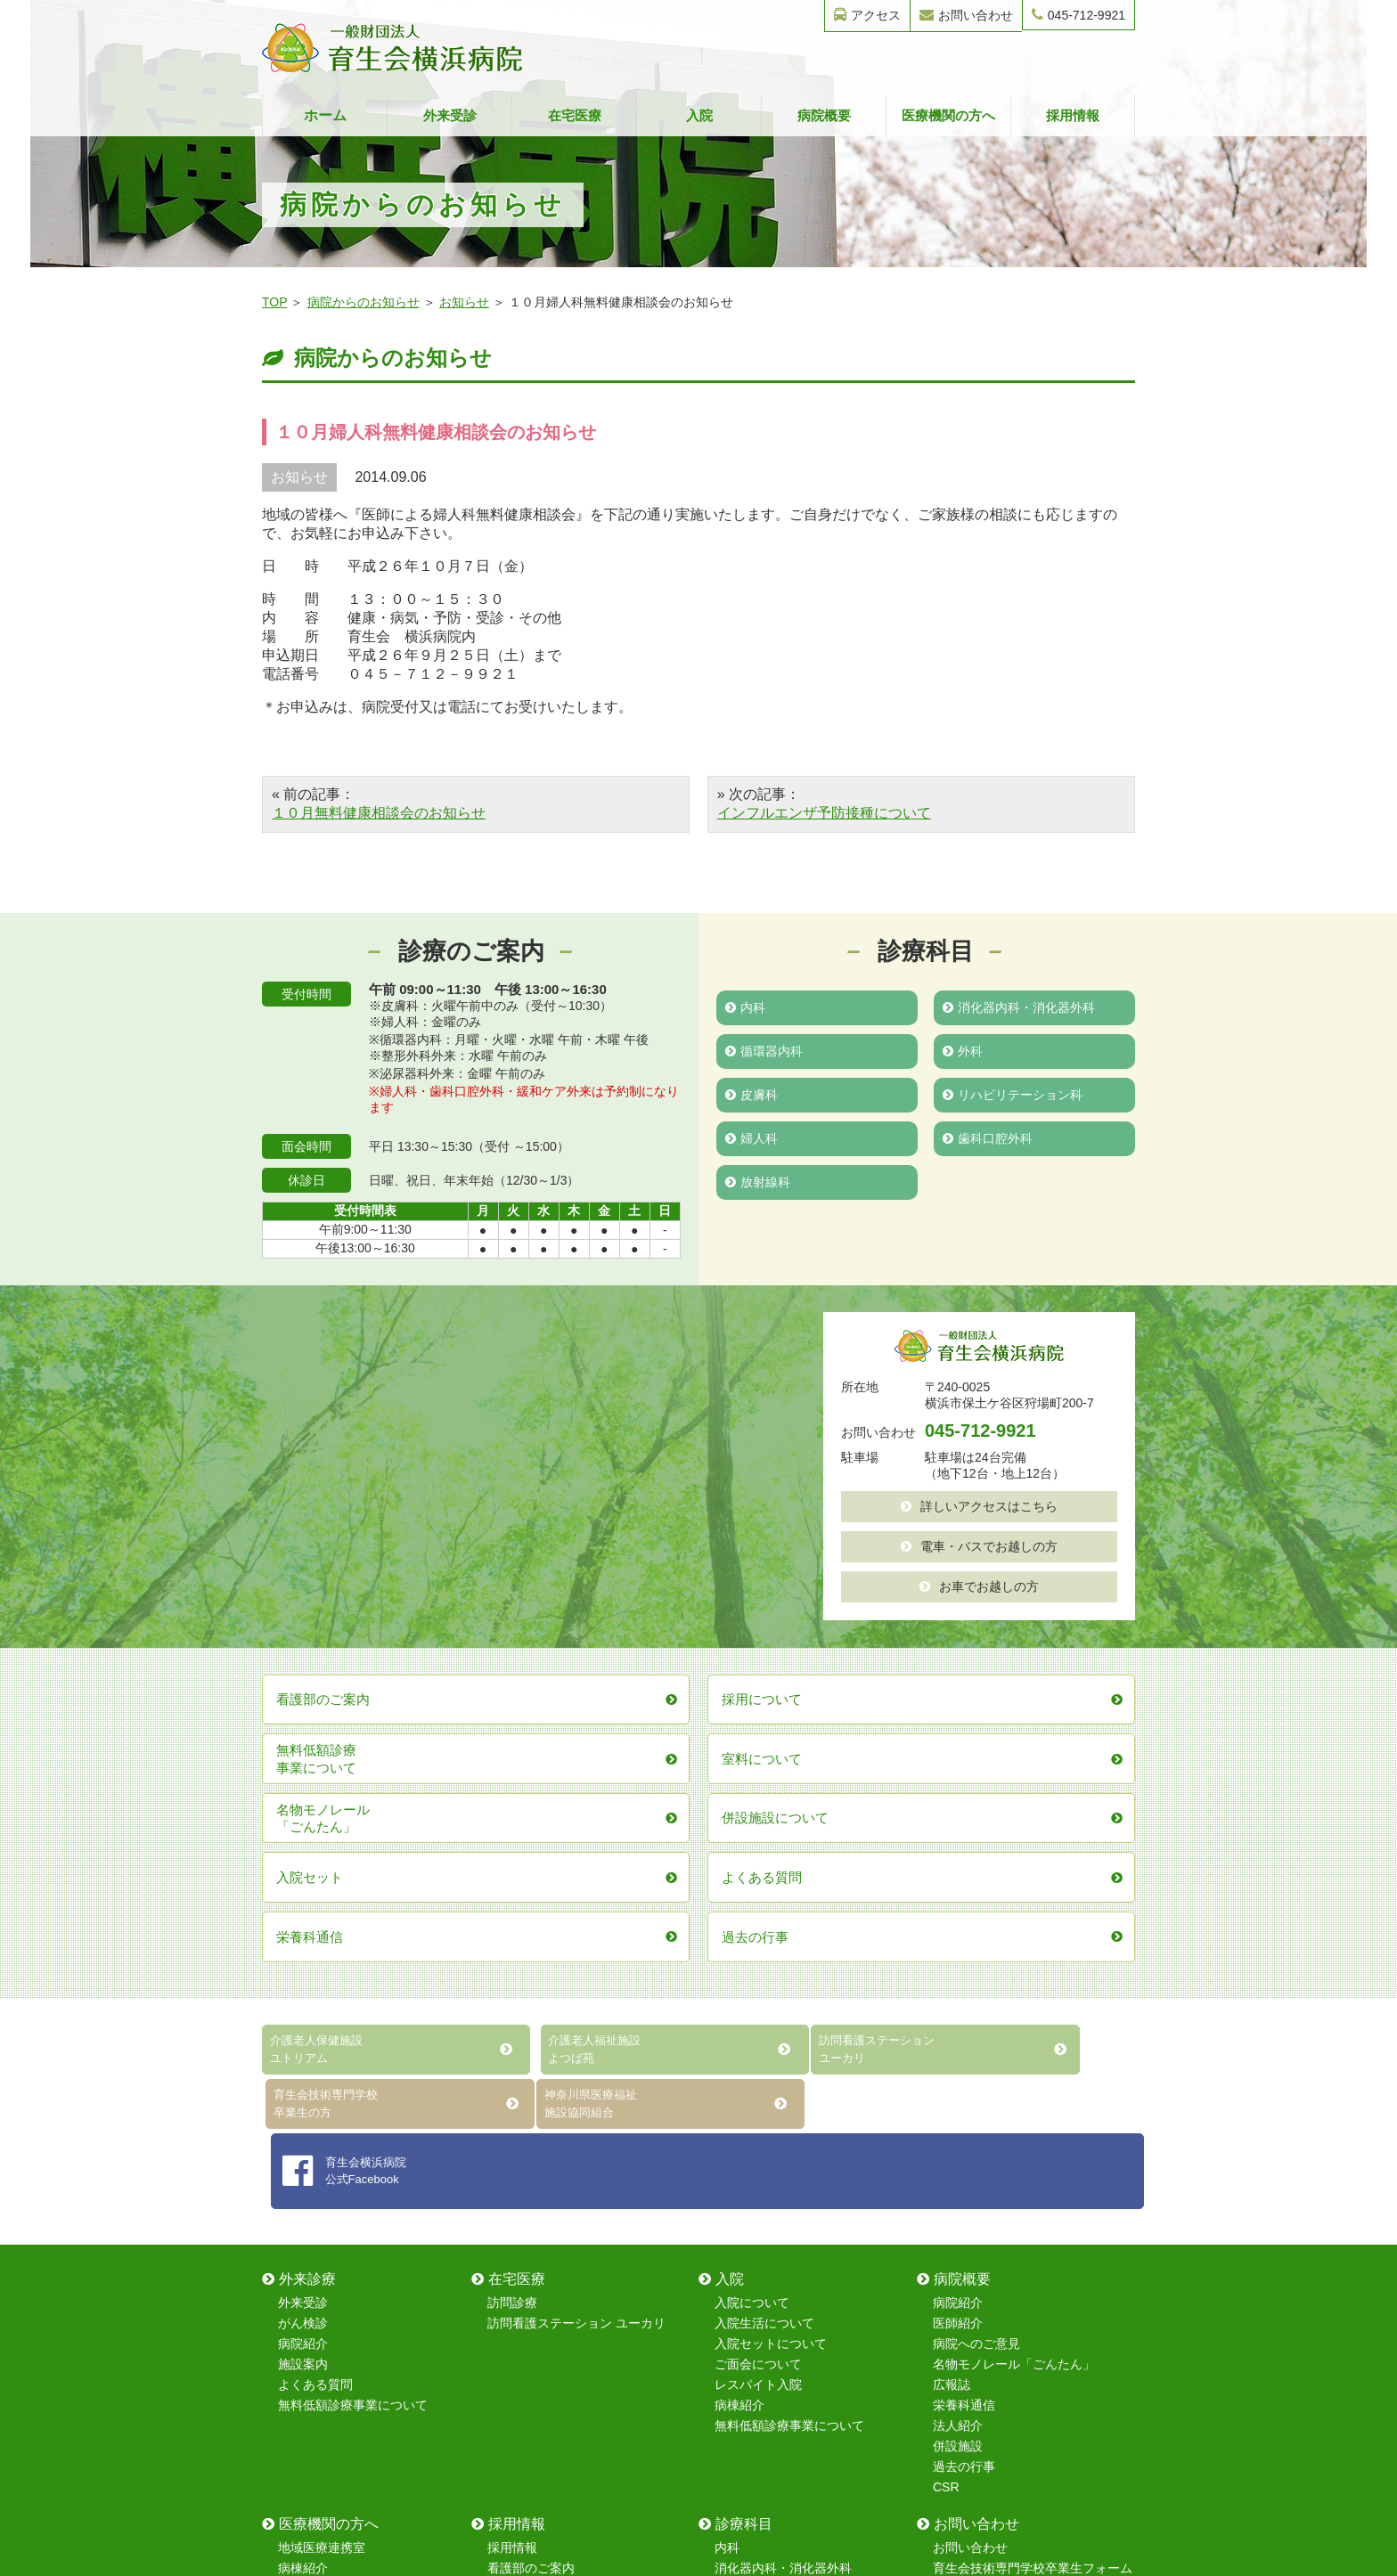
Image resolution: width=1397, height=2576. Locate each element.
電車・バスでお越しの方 (979, 1544)
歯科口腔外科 (988, 1135)
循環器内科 (764, 1049)
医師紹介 (958, 2016)
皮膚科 (751, 1092)
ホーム (325, 115)
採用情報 (1072, 115)
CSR (946, 2179)
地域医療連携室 (321, 2240)
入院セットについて (771, 2036)
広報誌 (951, 2077)
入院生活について (764, 2016)
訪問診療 (512, 1995)
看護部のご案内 (531, 2261)
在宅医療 (574, 115)
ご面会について (758, 2057)
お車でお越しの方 (979, 1584)
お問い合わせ (966, 14)
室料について (315, 2281)
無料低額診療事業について (353, 2098)
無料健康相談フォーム (995, 2302)
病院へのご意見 (976, 2036)
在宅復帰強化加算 (328, 2322)
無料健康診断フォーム (995, 2281)
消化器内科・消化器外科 (1019, 1006)
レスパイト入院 (758, 2077)
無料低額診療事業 (328, 2343)
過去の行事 (964, 2159)
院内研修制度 (524, 2302)
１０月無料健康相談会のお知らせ (379, 812)
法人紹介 (958, 2118)
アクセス (867, 14)
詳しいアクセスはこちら (979, 1505)
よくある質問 (315, 2077)
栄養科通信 (964, 2098)
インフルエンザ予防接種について (824, 812)
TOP (274, 302)
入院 (699, 115)
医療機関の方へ (948, 115)
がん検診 (303, 2016)
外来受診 (450, 115)
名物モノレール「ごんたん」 (1014, 2057)
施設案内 (303, 2057)
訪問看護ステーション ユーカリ (576, 2016)
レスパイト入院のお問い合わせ (1020, 2343)
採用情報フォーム (983, 2322)
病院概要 (824, 115)
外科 (963, 1049)
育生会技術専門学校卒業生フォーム (1032, 2261)
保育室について (531, 2281)
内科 (745, 1006)
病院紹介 (303, 2036)
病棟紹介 (739, 2098)
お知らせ (464, 302)
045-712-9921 (1078, 14)
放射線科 (757, 1177)
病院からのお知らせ (363, 302)
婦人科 (751, 1135)
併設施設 (958, 2139)
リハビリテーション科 (1012, 1092)
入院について (752, 1995)
